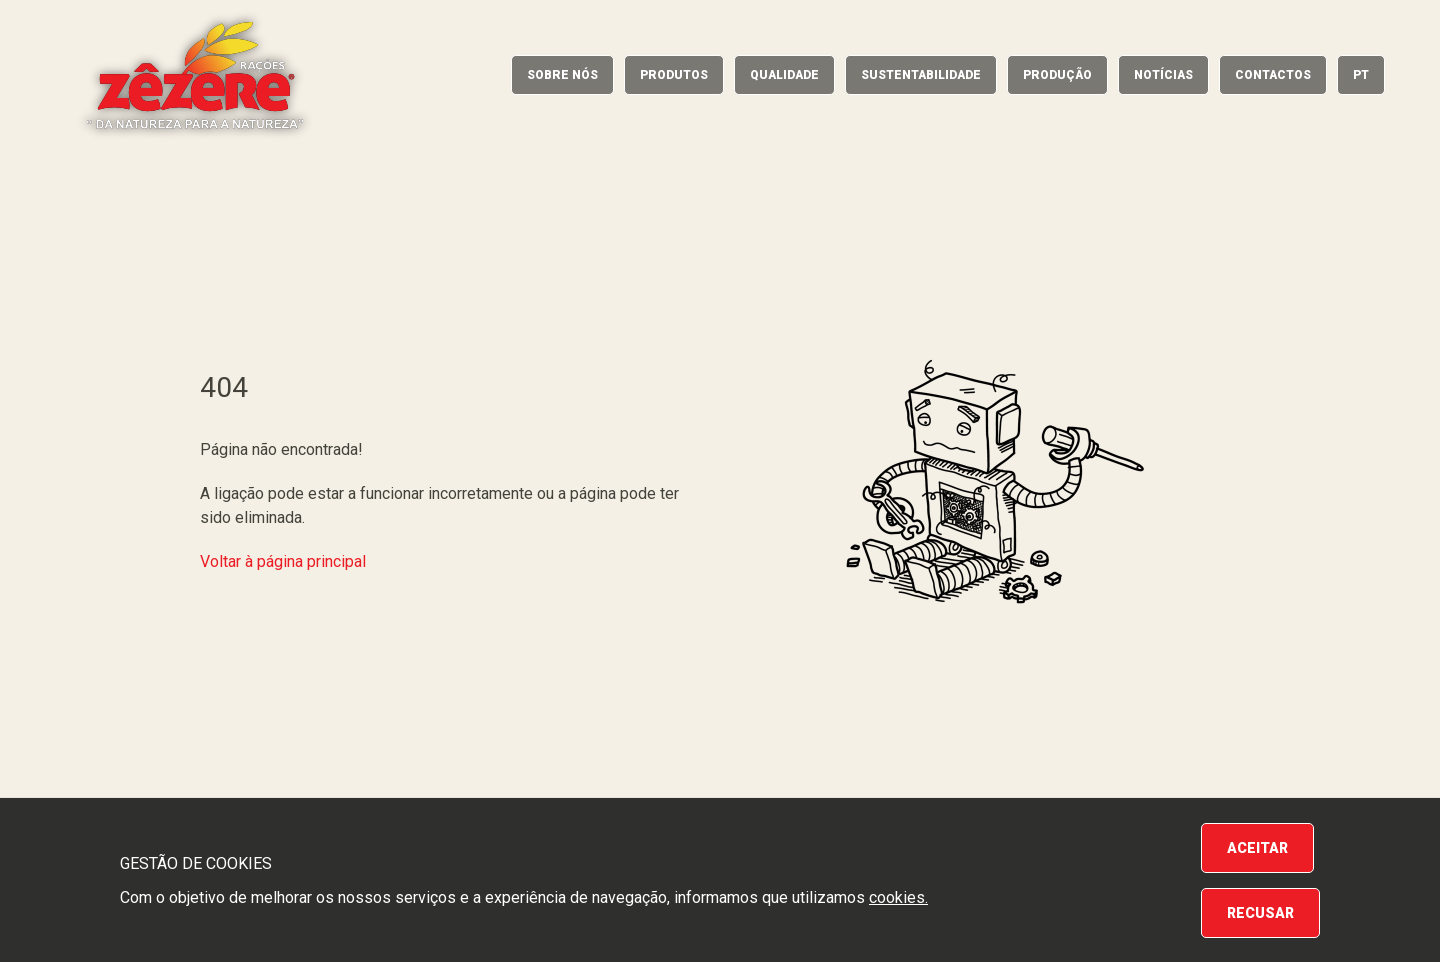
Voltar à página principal (283, 561)
